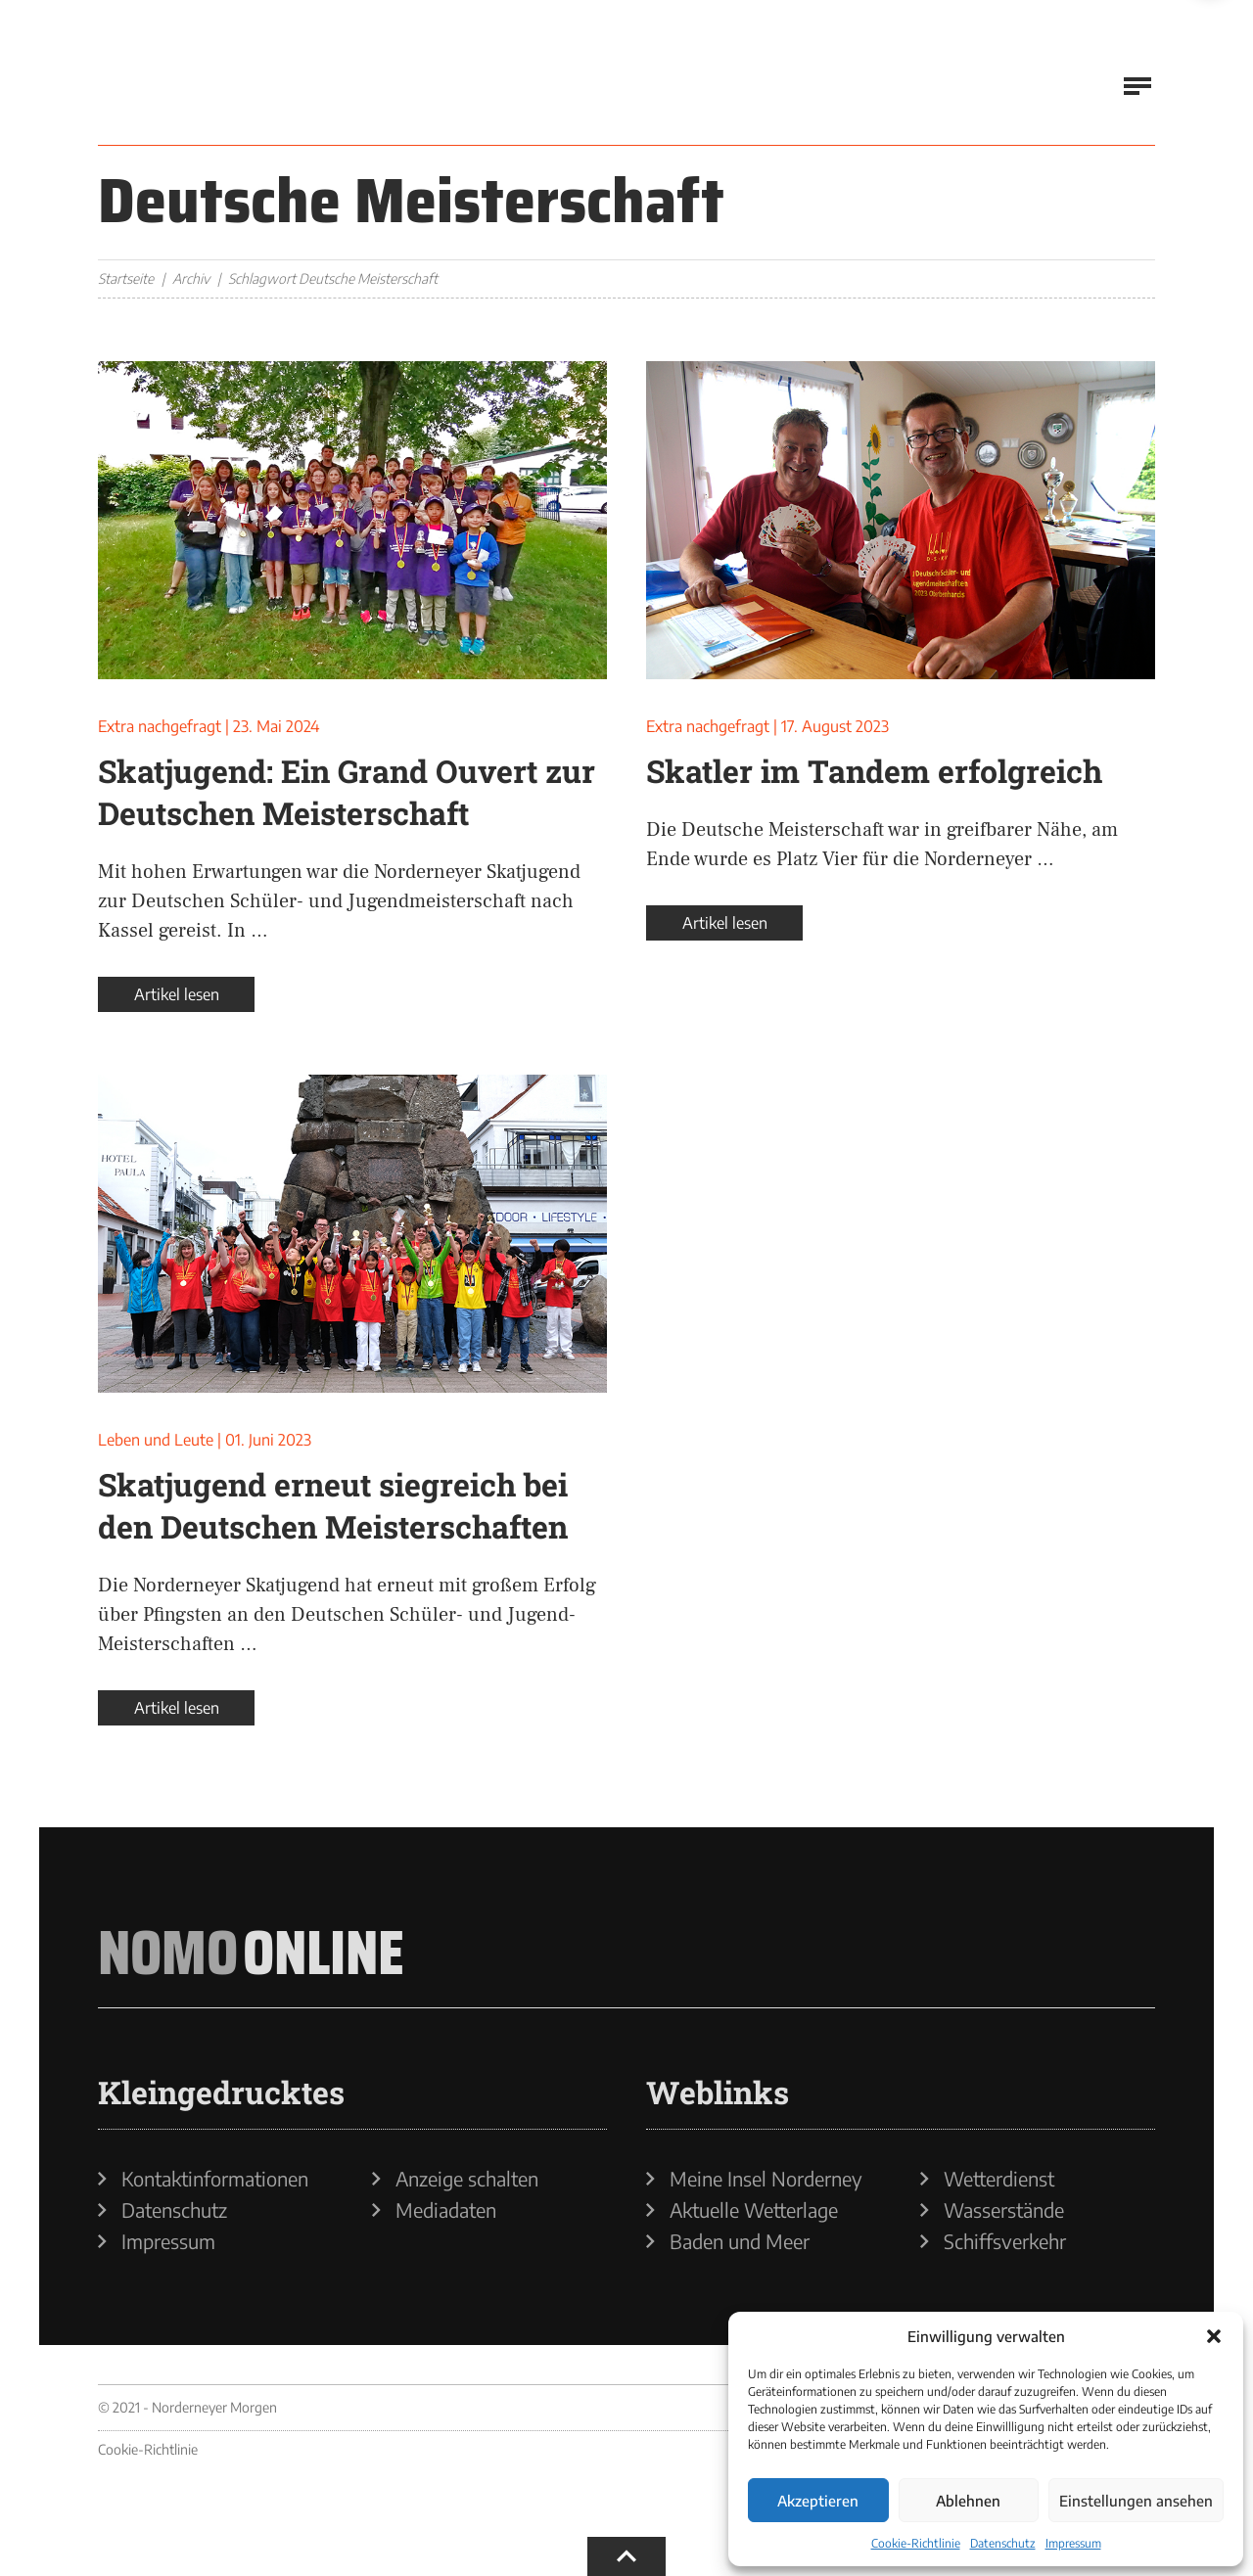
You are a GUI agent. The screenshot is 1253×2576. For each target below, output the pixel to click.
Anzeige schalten (466, 2178)
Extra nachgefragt (159, 726)
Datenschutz (1003, 2543)
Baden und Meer (740, 2241)
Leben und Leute (155, 1439)
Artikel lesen (176, 994)
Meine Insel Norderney (766, 2178)
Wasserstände (1004, 2210)
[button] (1214, 2336)
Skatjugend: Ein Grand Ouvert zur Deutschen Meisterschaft (346, 792)
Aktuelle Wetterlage (754, 2210)
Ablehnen (968, 2500)
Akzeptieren (818, 2500)
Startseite (126, 278)
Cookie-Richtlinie (915, 2543)
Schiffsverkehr (1005, 2241)
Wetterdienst (999, 2178)
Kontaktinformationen (214, 2178)
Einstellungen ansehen (1136, 2500)
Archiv (190, 278)
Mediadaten (445, 2210)
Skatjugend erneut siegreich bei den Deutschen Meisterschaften (333, 1505)
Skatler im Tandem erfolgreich (874, 771)
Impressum (1073, 2543)
